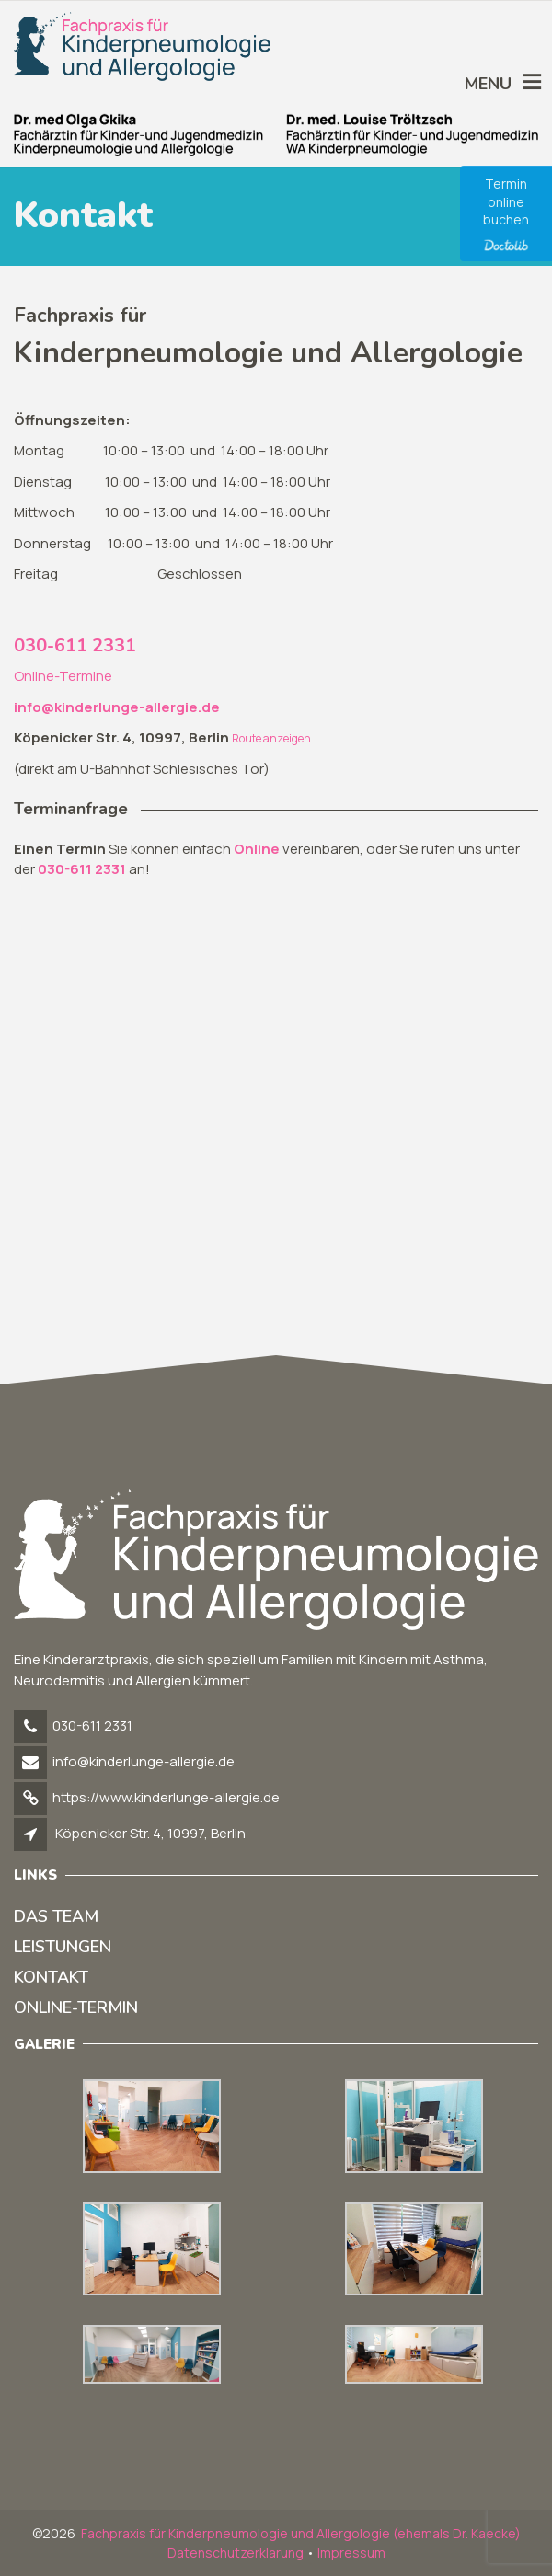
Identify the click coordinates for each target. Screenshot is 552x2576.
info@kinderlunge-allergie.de (143, 1761)
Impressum (351, 2552)
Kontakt (51, 1977)
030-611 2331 (75, 645)
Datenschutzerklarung (235, 2552)
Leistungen (62, 1947)
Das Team (56, 1916)
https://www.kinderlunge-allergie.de (166, 1797)
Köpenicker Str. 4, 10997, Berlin (150, 1833)
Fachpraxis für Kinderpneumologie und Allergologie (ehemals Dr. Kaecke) (301, 2533)
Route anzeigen (271, 738)
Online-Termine (63, 675)
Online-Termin (76, 2007)
